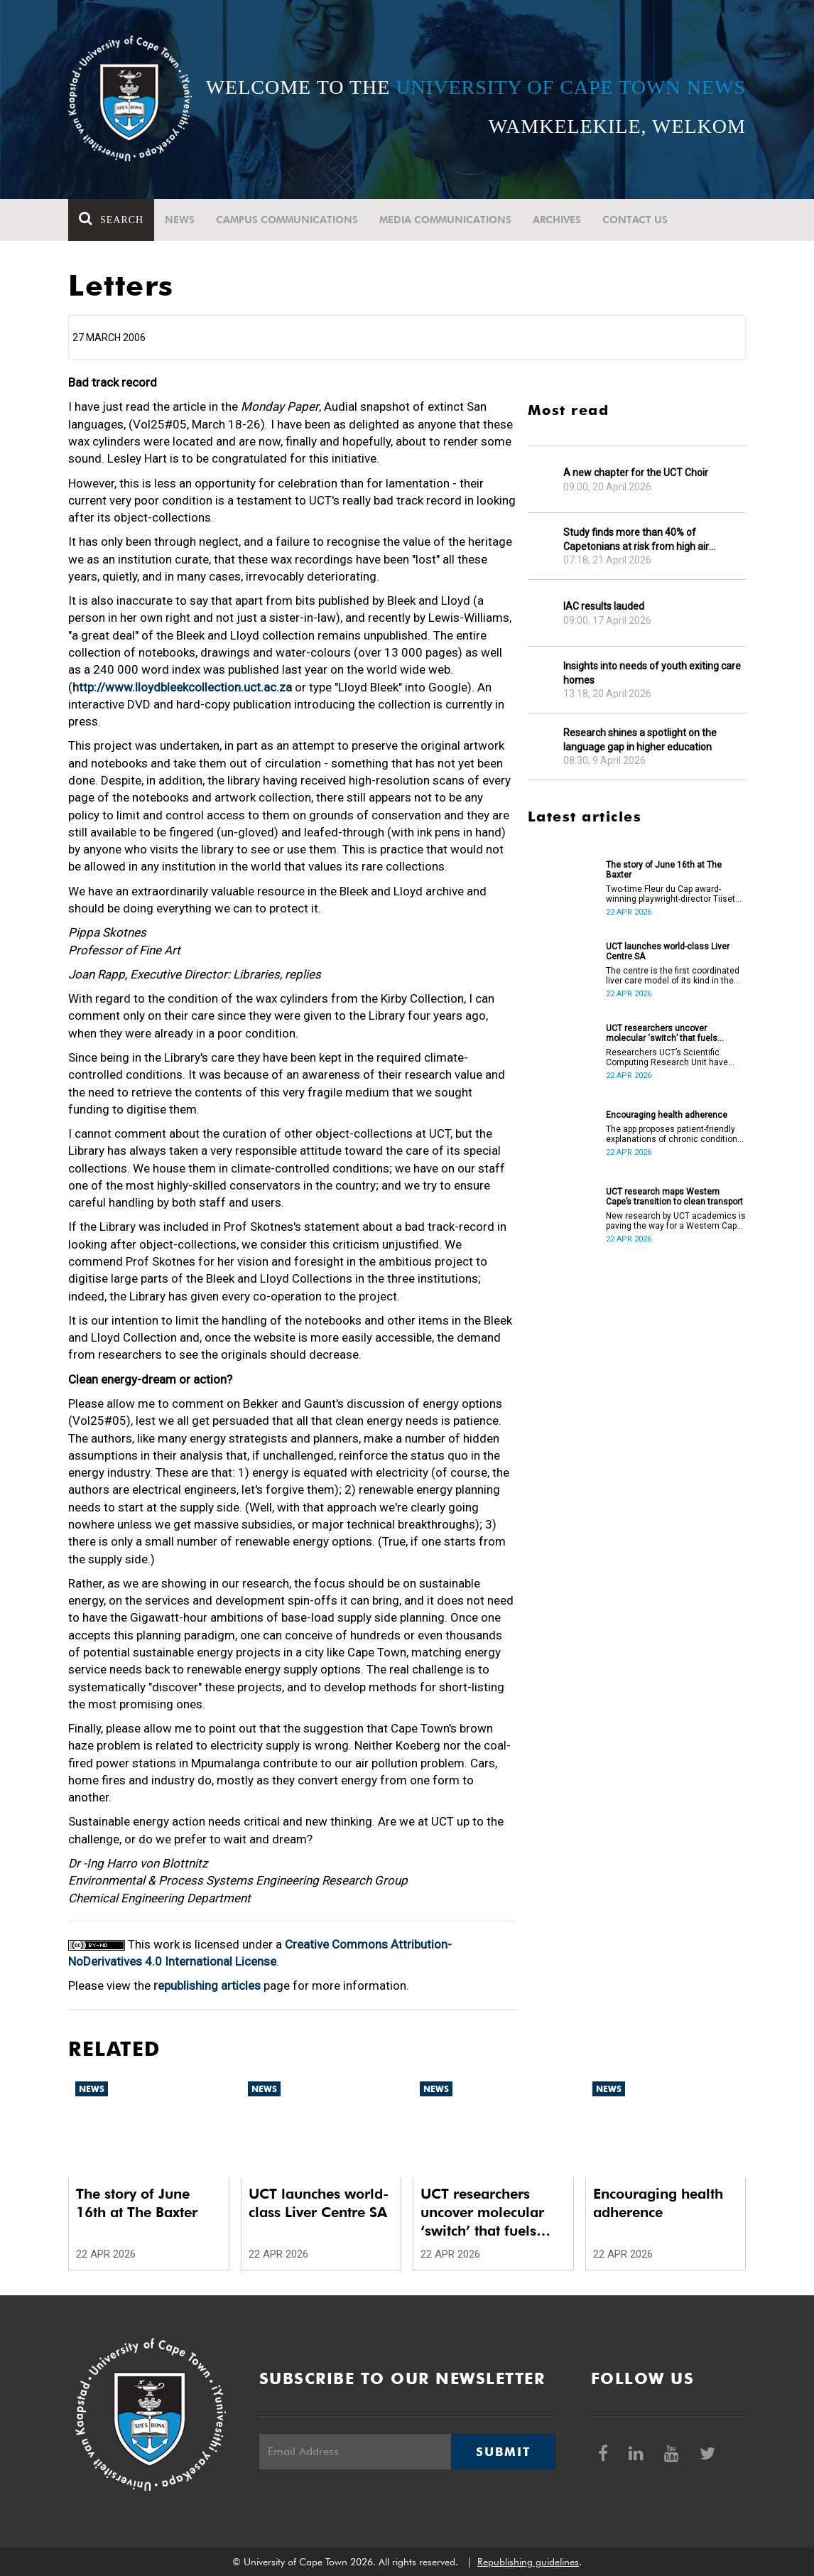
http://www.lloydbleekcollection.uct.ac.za (182, 687)
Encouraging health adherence (666, 1115)
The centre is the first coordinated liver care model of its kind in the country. (672, 976)
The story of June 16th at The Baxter (664, 870)
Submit (503, 2452)
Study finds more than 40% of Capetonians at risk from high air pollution (636, 540)
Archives (557, 219)
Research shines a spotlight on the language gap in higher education (640, 740)
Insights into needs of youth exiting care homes (652, 673)
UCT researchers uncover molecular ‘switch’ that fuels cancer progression (661, 1033)
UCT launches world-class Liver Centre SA (667, 951)
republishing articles (207, 1985)
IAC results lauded (603, 606)
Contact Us (635, 219)
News (180, 219)
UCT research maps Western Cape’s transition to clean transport (674, 1197)
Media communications (445, 219)
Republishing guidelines (528, 2561)
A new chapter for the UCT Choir (635, 472)
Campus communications (287, 219)
